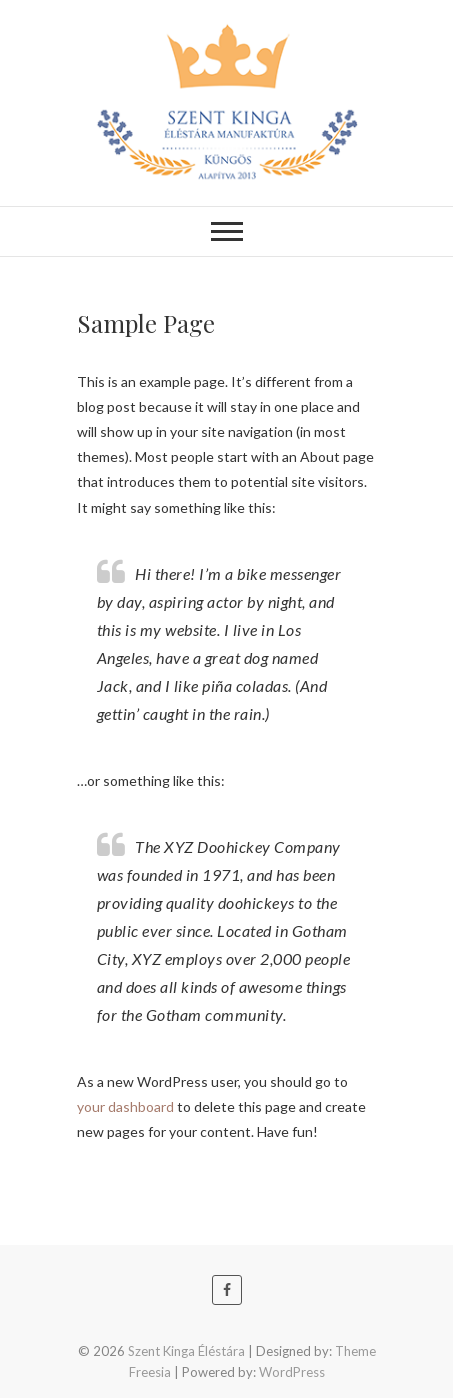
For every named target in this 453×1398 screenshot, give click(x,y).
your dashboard (125, 1106)
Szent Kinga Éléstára (186, 1351)
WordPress (292, 1372)
